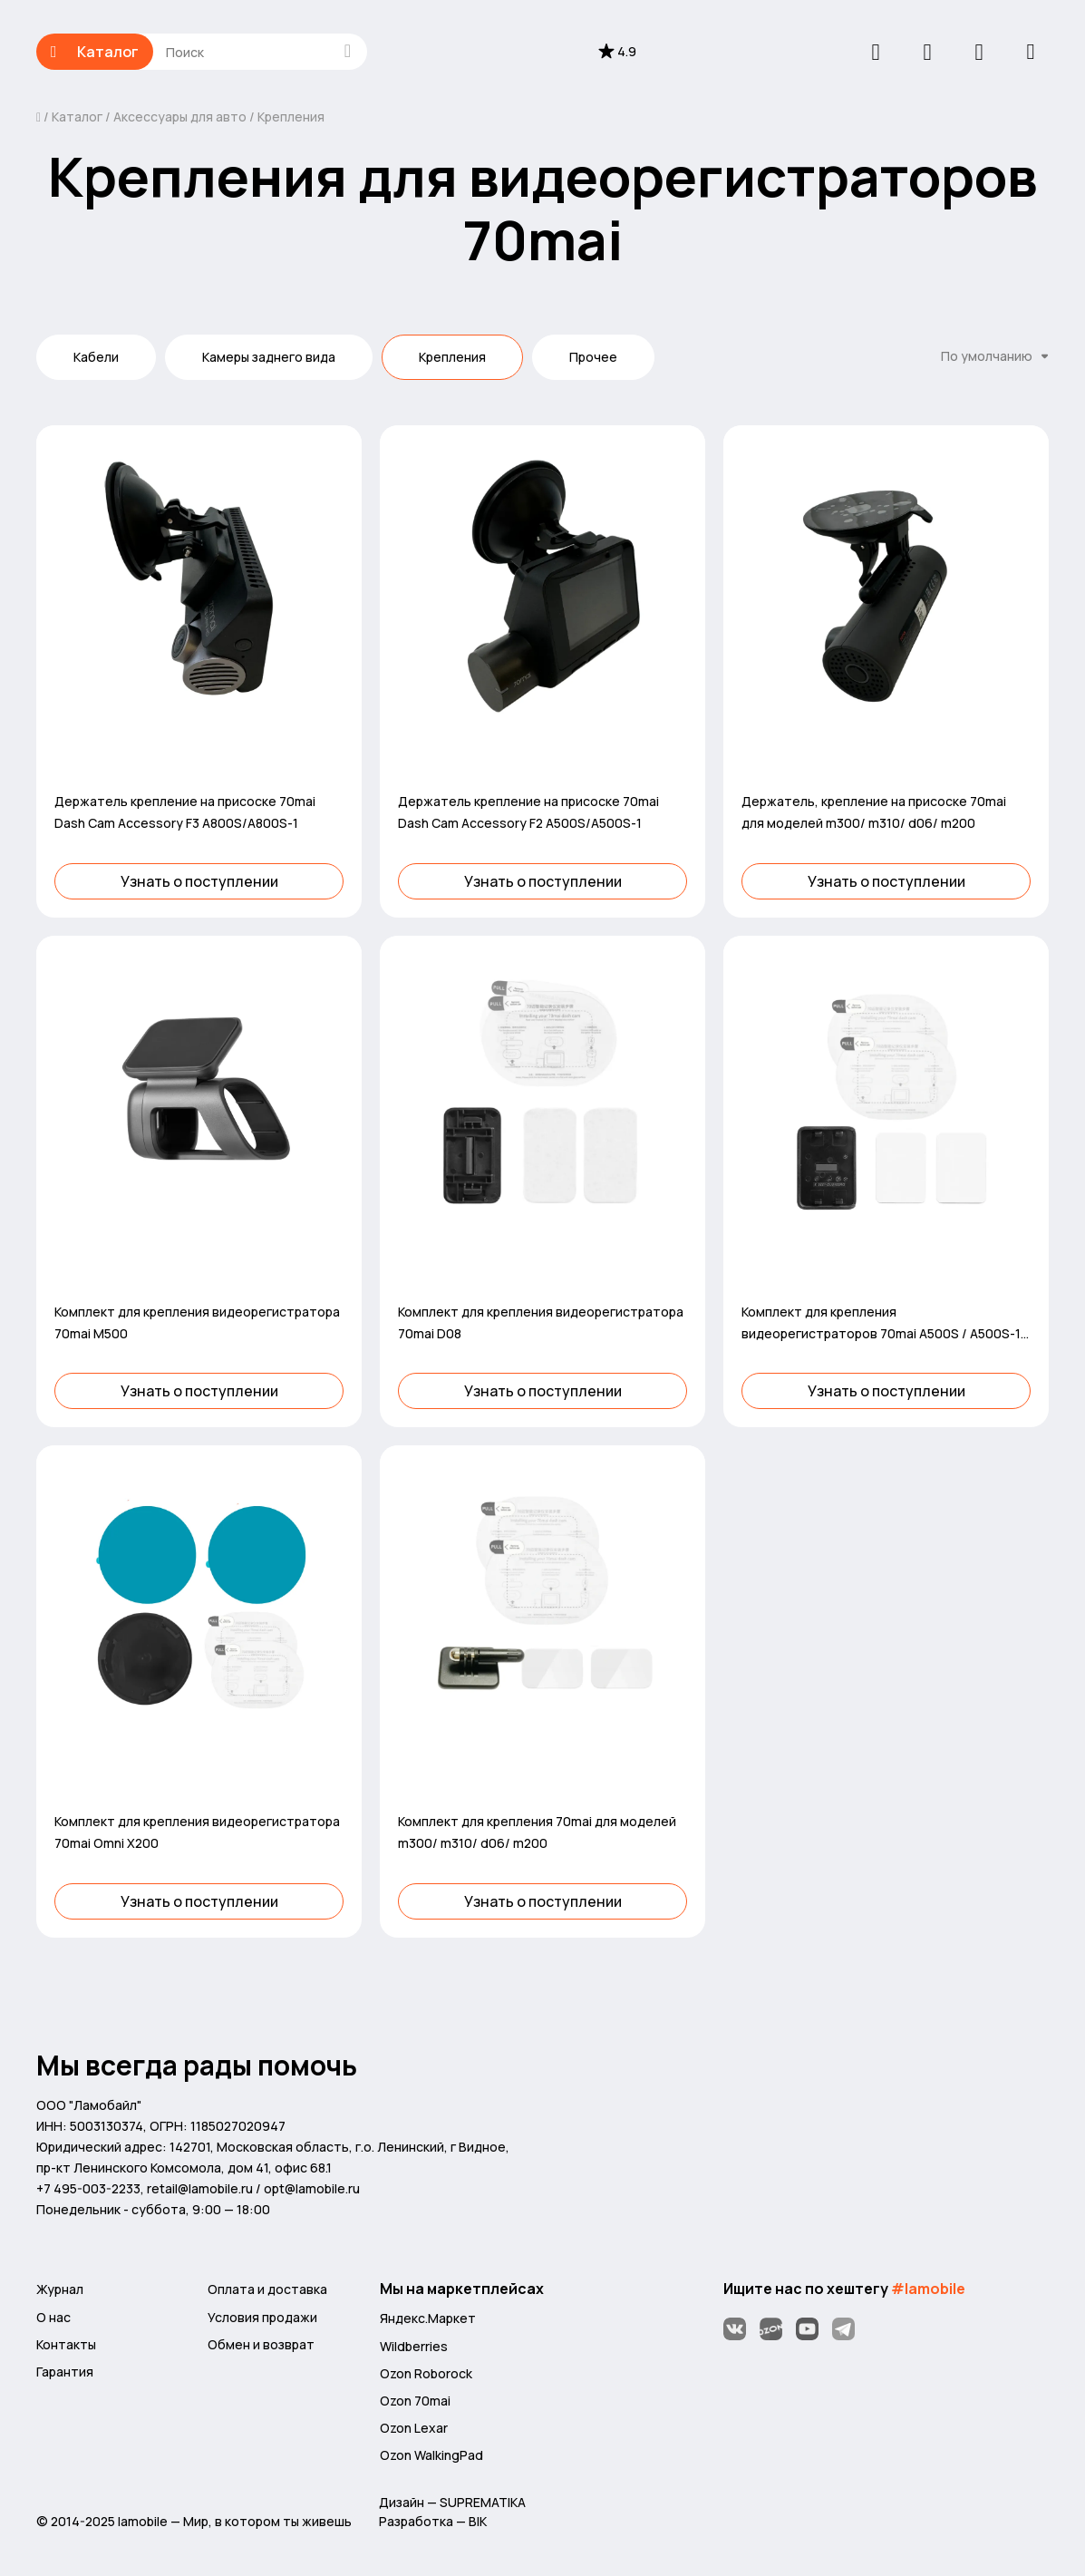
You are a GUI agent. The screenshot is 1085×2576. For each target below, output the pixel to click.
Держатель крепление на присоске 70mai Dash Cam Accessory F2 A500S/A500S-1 (528, 811)
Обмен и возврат (261, 2344)
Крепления (290, 116)
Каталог (95, 52)
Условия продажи (262, 2317)
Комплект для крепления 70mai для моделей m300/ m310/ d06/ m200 (537, 1832)
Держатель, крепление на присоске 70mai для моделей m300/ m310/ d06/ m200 (873, 811)
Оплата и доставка (267, 2289)
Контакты (66, 2344)
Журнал (59, 2289)
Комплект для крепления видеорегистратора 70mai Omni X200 (197, 1832)
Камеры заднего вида (268, 356)
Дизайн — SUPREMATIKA (452, 2502)
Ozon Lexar (414, 2427)
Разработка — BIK (433, 2521)
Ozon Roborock (426, 2373)
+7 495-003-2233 (88, 2188)
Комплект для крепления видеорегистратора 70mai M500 (197, 1322)
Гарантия (64, 2371)
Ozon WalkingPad (431, 2455)
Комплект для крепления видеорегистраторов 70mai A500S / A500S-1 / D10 (885, 1324)
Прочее (593, 356)
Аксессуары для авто (180, 116)
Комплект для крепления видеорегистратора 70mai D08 (540, 1322)
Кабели (96, 356)
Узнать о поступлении (199, 881)
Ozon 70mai (415, 2400)
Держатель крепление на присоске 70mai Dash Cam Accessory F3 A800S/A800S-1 (184, 811)
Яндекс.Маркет (428, 2318)
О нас (53, 2317)
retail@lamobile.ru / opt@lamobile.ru (253, 2188)
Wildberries (414, 2346)
